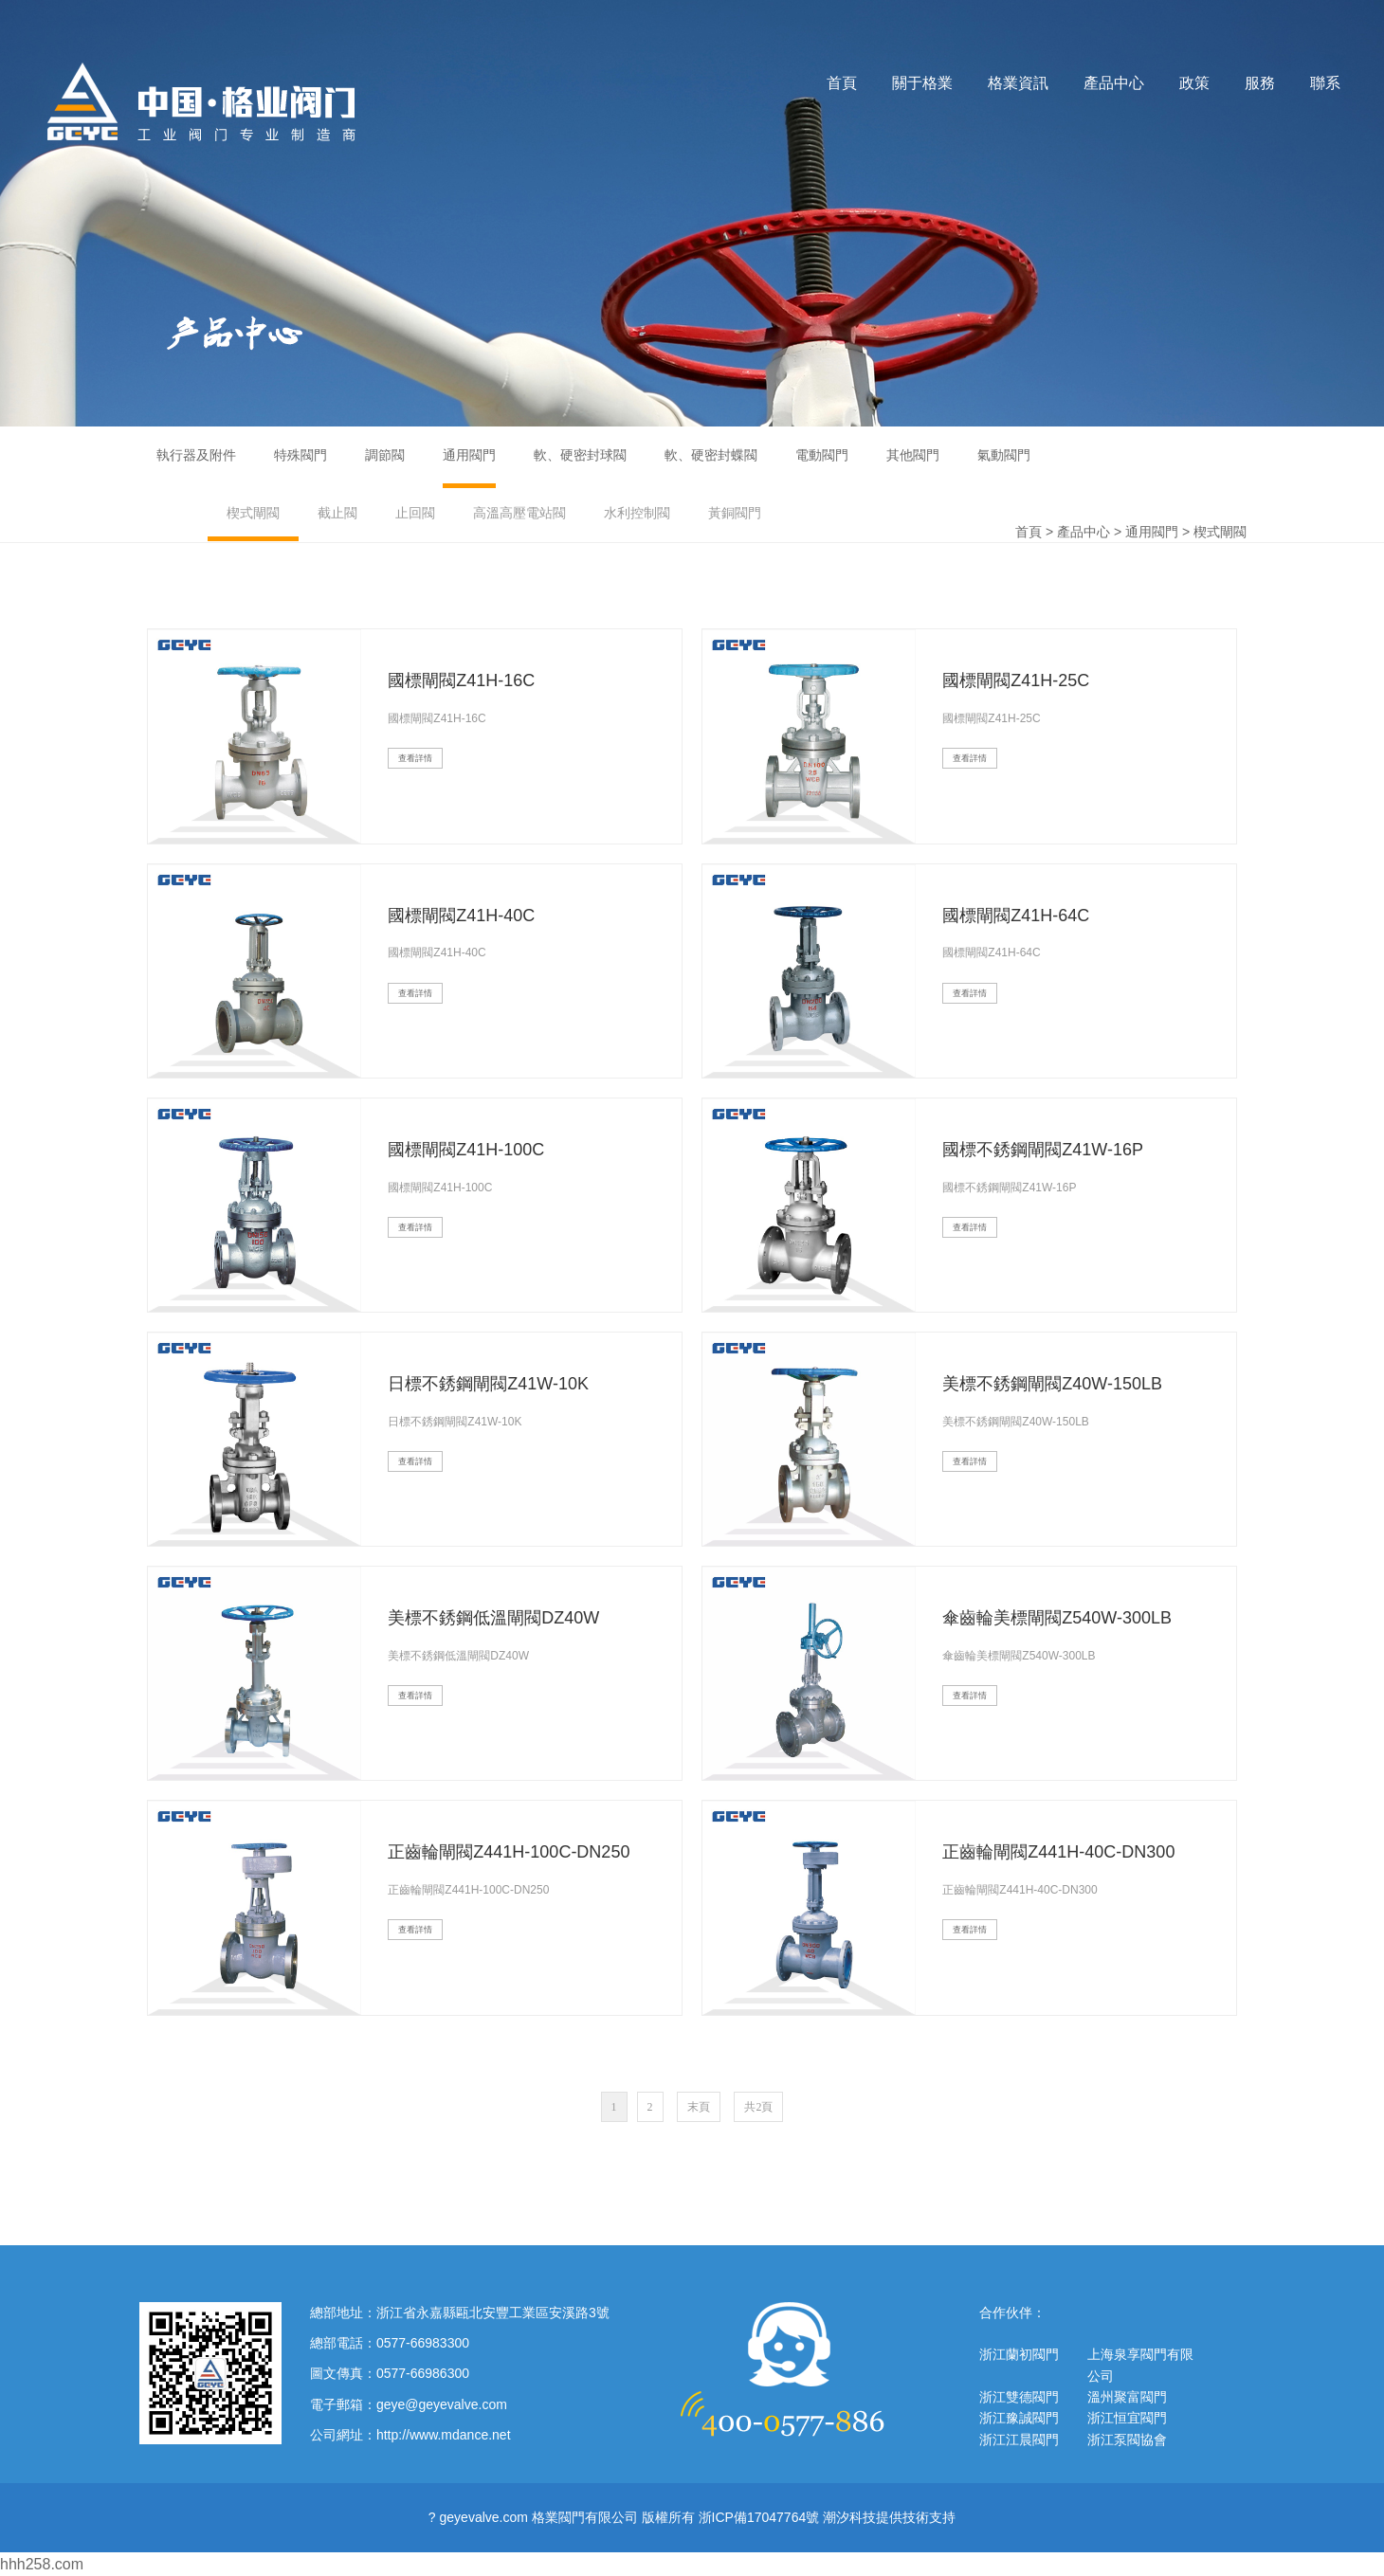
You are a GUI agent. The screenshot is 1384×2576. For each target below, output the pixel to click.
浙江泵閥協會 (1127, 2439)
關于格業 (922, 83)
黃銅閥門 (734, 512)
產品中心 (1114, 83)
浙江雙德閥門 (1019, 2396)
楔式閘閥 (253, 512)
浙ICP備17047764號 (759, 2517)
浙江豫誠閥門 (1019, 2417)
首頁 (842, 83)
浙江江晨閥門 (1019, 2439)
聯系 (1325, 83)
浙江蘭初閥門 (1019, 2354)
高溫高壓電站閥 (519, 512)
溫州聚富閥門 (1127, 2396)
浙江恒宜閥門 (1127, 2417)
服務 (1260, 83)
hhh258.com (41, 2564)
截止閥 (337, 512)
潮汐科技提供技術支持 (889, 2517)
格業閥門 (201, 102)
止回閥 (415, 512)
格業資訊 (1018, 83)
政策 (1194, 83)
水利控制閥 (637, 512)
